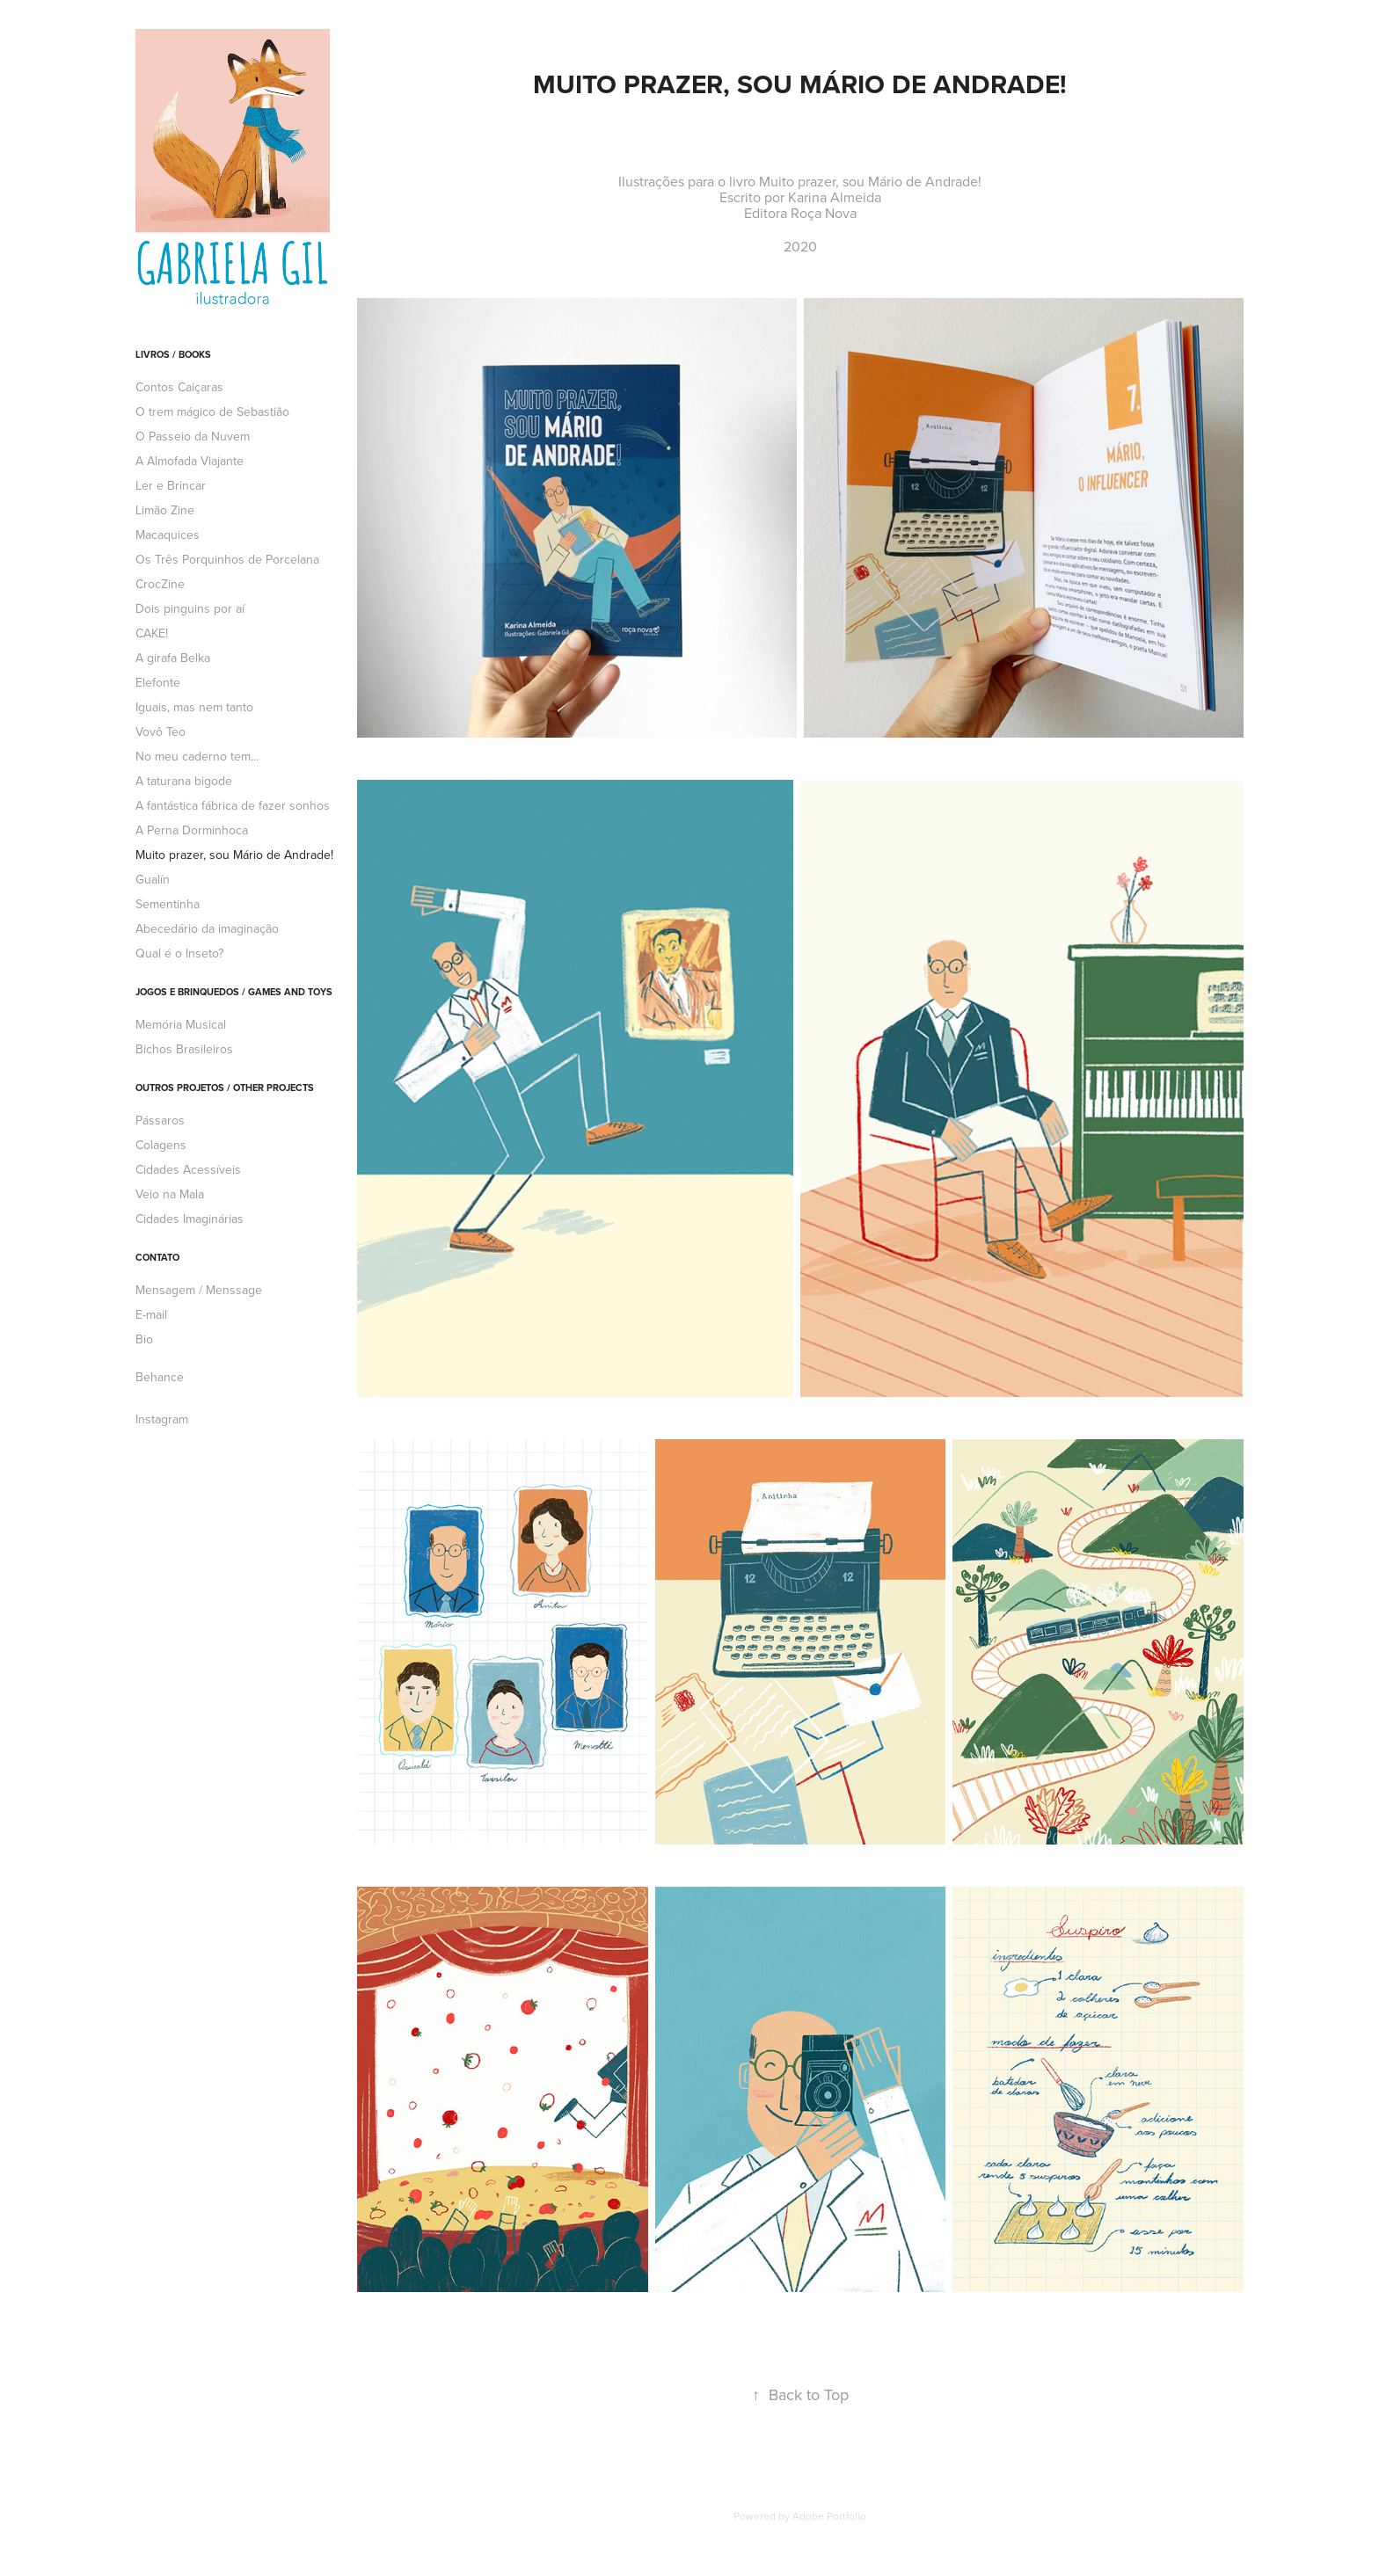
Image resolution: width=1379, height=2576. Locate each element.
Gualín (152, 879)
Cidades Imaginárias (189, 1218)
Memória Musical (180, 1024)
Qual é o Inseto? (179, 953)
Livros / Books (173, 354)
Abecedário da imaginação (207, 928)
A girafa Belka (172, 657)
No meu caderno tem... (197, 756)
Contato (157, 1257)
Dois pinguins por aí (189, 608)
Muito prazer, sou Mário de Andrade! (234, 854)
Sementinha (167, 904)
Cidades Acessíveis (188, 1169)
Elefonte (157, 682)
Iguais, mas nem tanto (194, 707)
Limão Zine (164, 510)
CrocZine (160, 584)
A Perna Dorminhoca (191, 830)
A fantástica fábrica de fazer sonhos (232, 805)
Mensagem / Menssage (198, 1290)
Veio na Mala (169, 1194)
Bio (144, 1339)
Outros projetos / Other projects (224, 1088)
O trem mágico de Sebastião (212, 411)
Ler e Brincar (170, 485)
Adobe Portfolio (829, 2515)
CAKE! (151, 633)
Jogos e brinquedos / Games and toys (233, 992)
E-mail (151, 1314)
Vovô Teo (160, 731)
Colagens (160, 1144)
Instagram (161, 1419)
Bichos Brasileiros (184, 1049)
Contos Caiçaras (179, 387)
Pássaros (160, 1120)
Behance (159, 1377)
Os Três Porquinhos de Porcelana (227, 559)
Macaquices (167, 534)
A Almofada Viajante (189, 460)
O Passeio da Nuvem (192, 436)
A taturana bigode (183, 781)
